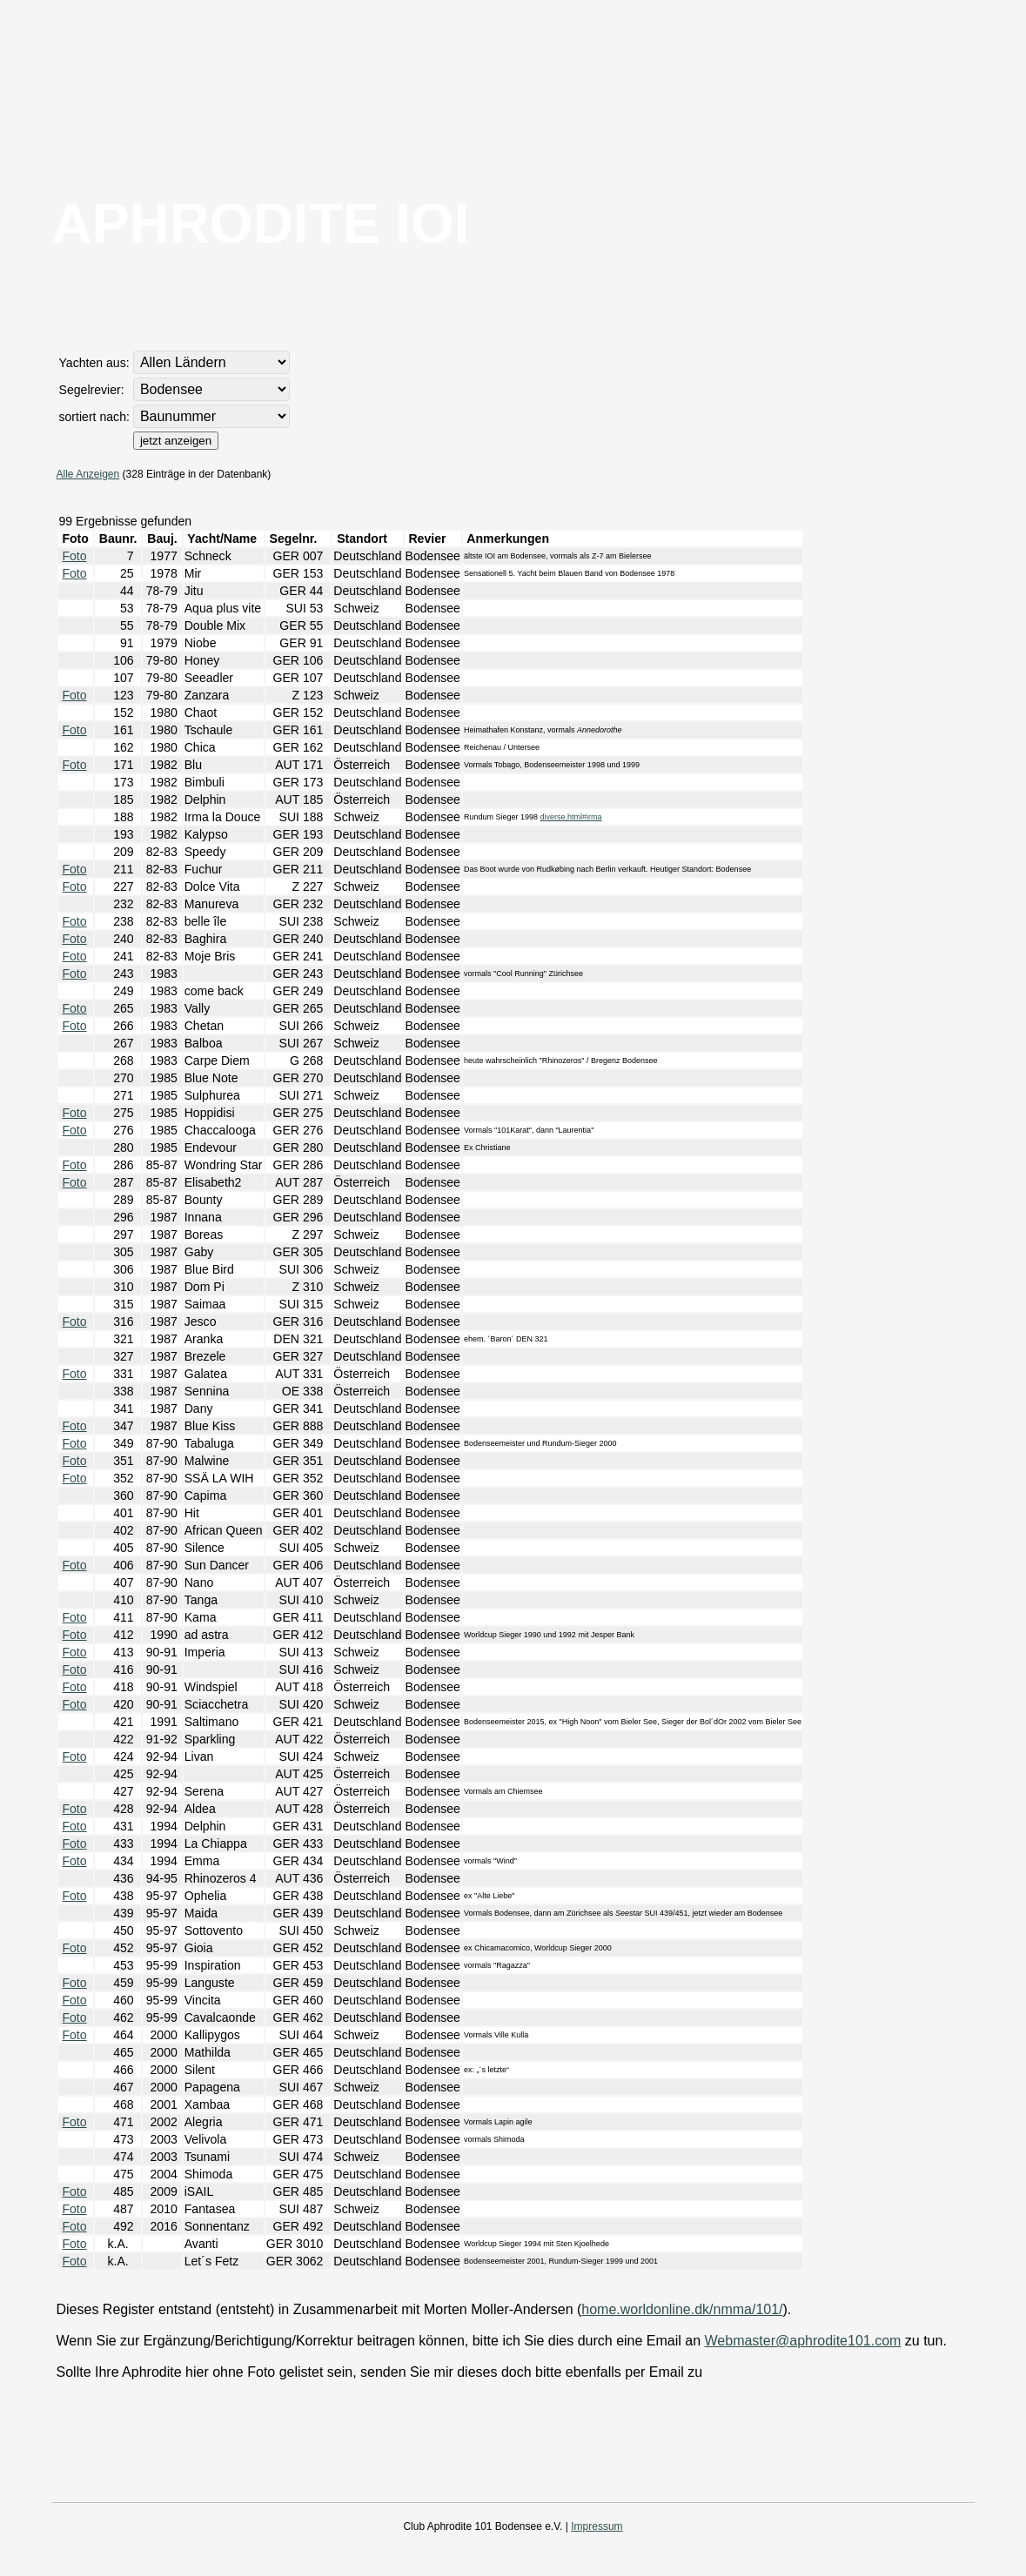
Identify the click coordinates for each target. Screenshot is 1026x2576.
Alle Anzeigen (88, 474)
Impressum (596, 2526)
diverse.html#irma (571, 817)
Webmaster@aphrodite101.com (803, 2340)
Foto (74, 556)
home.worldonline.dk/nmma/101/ (681, 2309)
